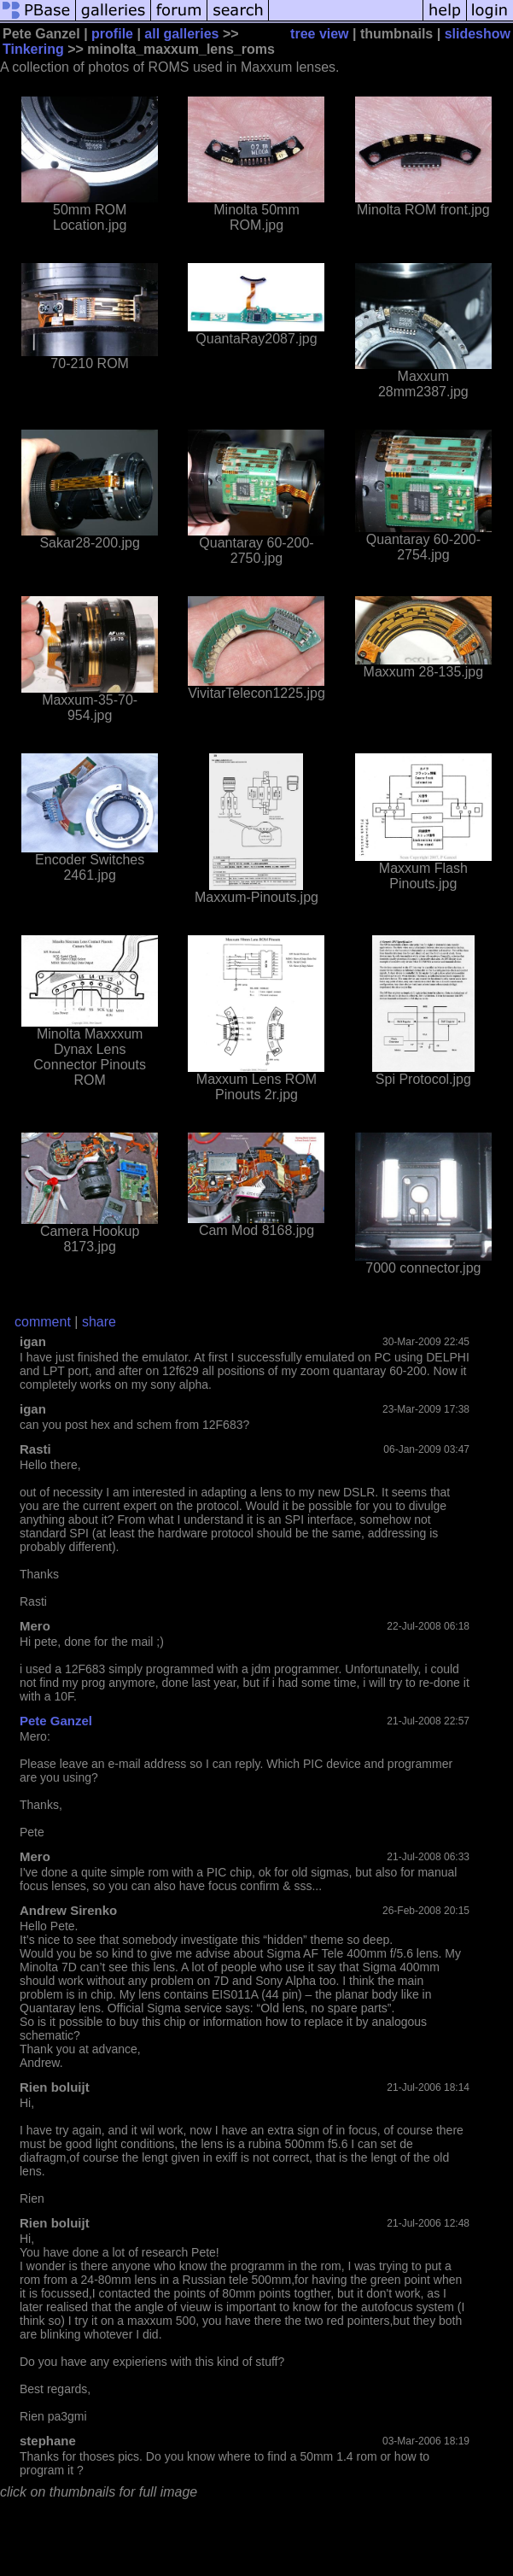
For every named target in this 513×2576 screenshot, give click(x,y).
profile (112, 33)
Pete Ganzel (56, 1720)
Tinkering (33, 49)
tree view (319, 33)
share (99, 1321)
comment (43, 1321)
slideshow (477, 33)
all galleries (181, 33)
